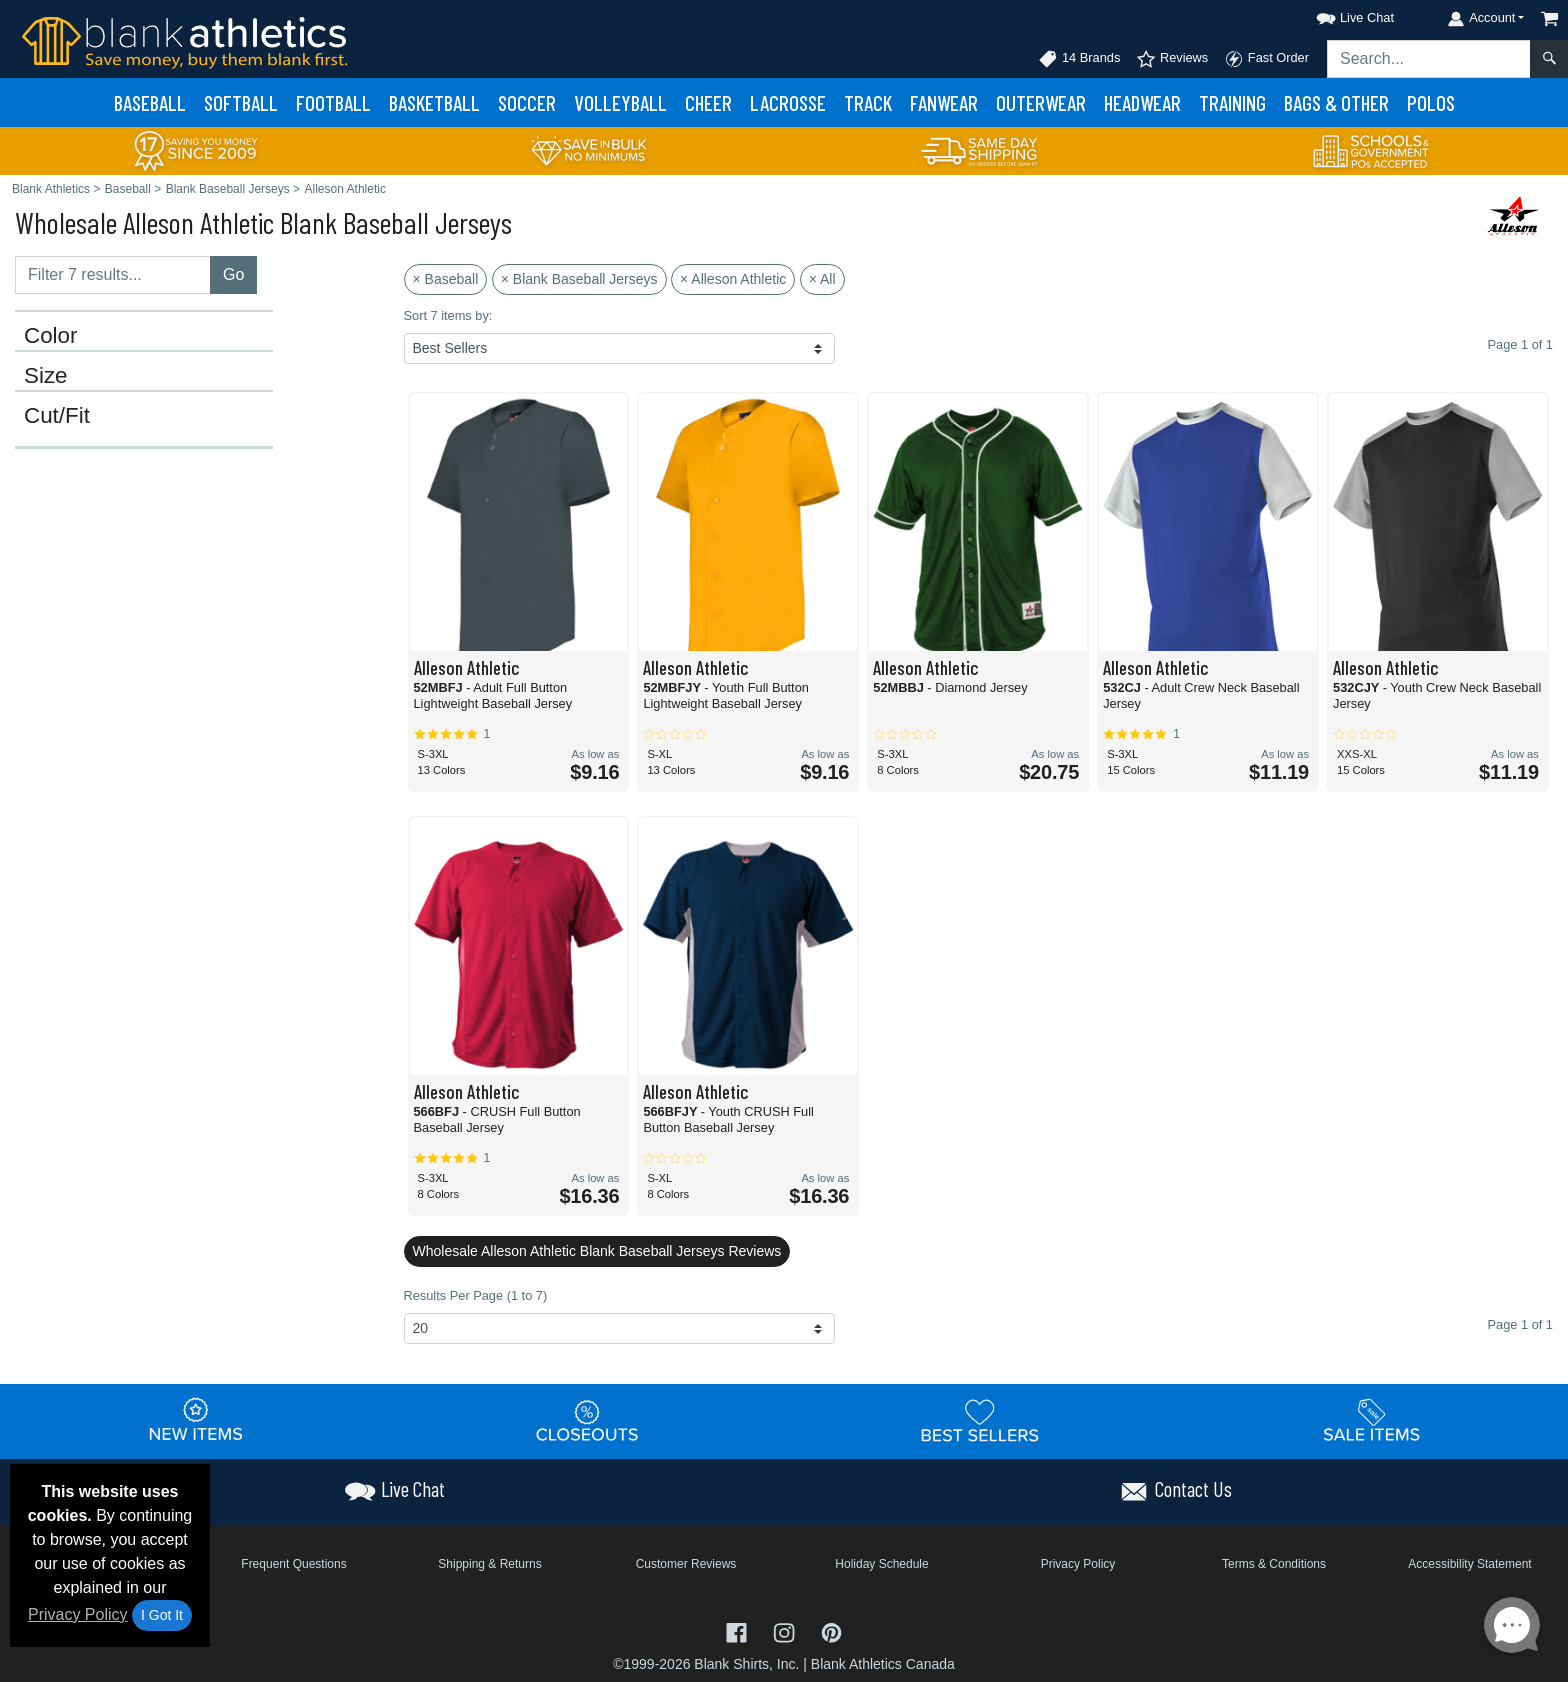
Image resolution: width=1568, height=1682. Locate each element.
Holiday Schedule (881, 1564)
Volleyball (620, 102)
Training (1232, 102)
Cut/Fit (57, 416)
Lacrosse (788, 102)
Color (51, 336)
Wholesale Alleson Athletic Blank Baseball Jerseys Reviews (597, 1251)
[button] (1337, 14)
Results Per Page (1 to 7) (476, 1295)
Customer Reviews (686, 1564)
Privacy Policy (78, 1614)
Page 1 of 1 (1520, 1324)
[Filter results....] (113, 275)
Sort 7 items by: (448, 315)
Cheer (708, 102)
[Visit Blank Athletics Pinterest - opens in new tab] (831, 1631)
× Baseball (446, 279)
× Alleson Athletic (733, 279)
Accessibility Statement (1469, 1564)
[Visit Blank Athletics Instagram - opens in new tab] (786, 1631)
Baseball (150, 102)
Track (868, 102)
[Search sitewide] (1429, 59)
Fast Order (1266, 59)
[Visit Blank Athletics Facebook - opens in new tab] (739, 1631)
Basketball (434, 102)
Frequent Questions (293, 1564)
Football (333, 102)
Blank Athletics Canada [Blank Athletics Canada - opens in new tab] (883, 1664)
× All (822, 279)
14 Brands (1079, 59)
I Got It (162, 1615)
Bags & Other (1336, 102)
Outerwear (1041, 102)
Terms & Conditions (1274, 1564)
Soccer (527, 102)
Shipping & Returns (489, 1564)
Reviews (1172, 59)
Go (233, 274)
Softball (241, 102)
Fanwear (944, 102)
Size (46, 376)
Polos (1431, 102)
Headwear (1142, 102)
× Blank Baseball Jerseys (579, 279)
